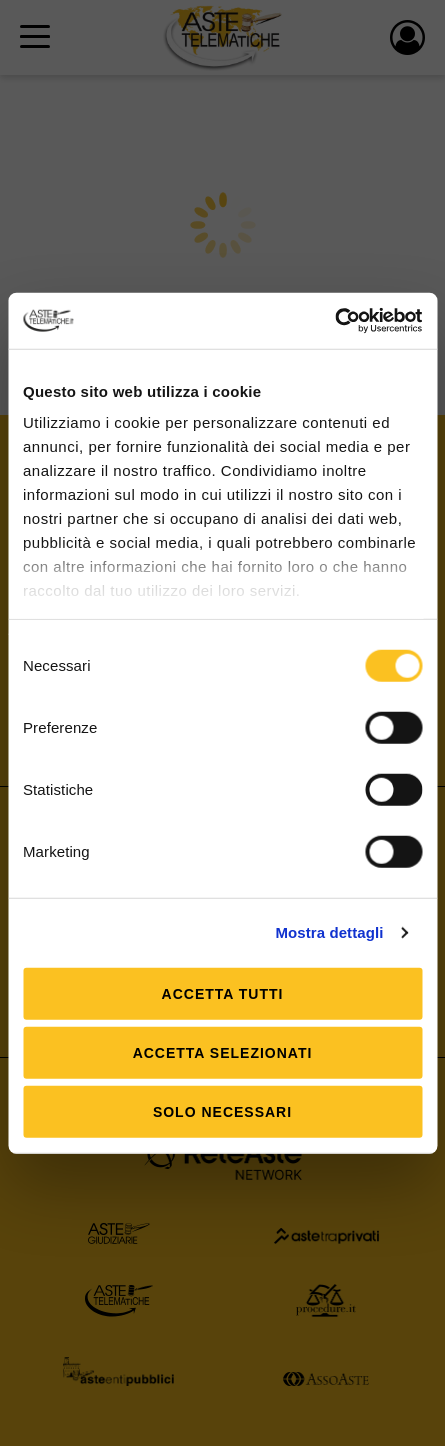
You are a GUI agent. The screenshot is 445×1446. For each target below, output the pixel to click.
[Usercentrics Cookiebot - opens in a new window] (334, 321)
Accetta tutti (223, 993)
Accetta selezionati (223, 1052)
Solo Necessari (222, 1111)
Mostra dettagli (329, 932)
